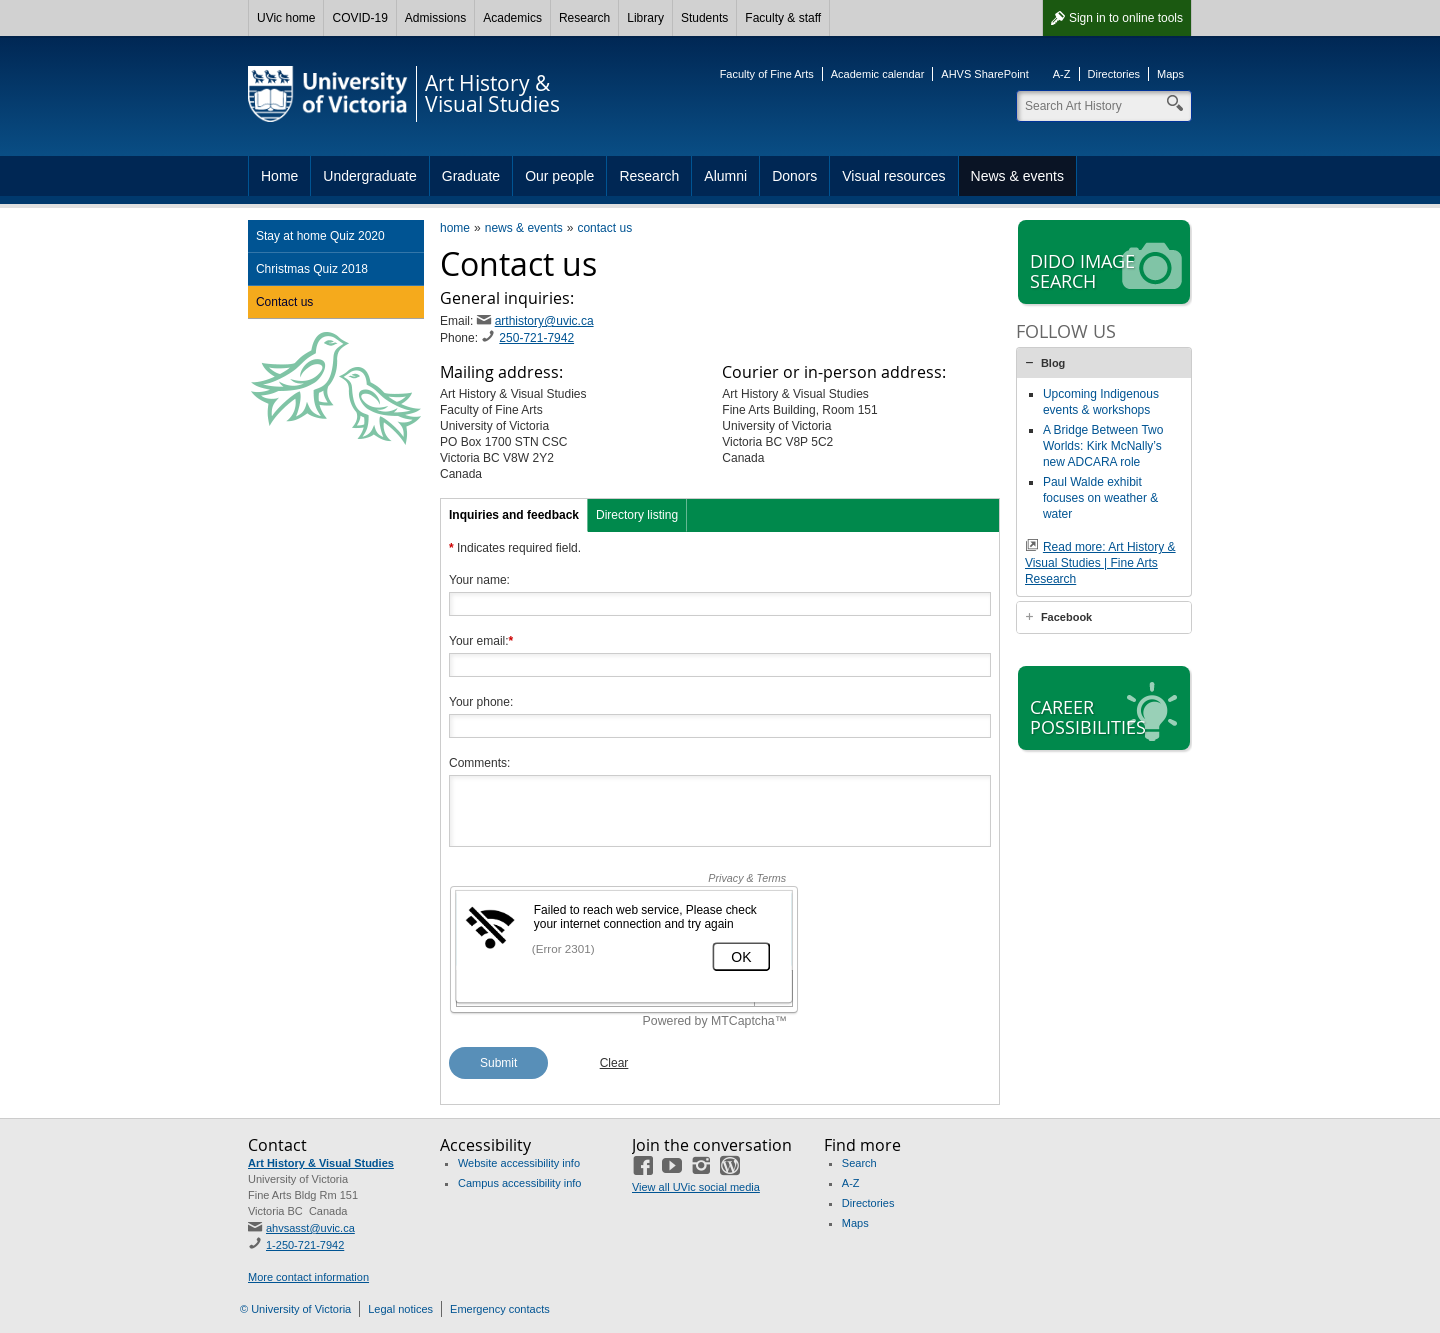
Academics (512, 18)
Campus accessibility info (520, 1183)
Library (645, 18)
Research (584, 18)
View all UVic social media (696, 1187)
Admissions (435, 18)
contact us (604, 228)
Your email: (481, 640)
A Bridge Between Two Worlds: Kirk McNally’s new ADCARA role (1103, 446)
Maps (1170, 74)
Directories (1114, 74)
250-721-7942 (536, 338)
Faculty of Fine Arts (767, 74)
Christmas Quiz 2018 (312, 269)
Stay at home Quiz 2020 (320, 236)
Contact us (284, 302)
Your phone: (481, 702)
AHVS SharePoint (984, 74)
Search (859, 1163)
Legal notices (400, 1309)
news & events (524, 228)
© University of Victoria (295, 1309)
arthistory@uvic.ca (544, 321)
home (455, 228)
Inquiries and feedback (514, 515)
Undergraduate (369, 176)
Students (704, 18)
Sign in (1126, 18)
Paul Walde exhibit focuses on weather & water (1100, 498)
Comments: (479, 763)
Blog (1053, 363)
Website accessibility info (519, 1163)
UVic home (286, 18)
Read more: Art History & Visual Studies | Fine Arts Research (1100, 563)
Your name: (479, 580)
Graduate (471, 176)
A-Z (1062, 74)
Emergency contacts (500, 1309)
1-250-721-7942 (305, 1245)
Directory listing (637, 515)
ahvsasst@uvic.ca (310, 1228)
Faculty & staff (783, 18)
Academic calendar (878, 74)
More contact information (308, 1277)
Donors (794, 176)
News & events (1017, 176)
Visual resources (893, 176)
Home (279, 176)
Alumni (725, 176)
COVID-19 (359, 18)
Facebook (1066, 617)
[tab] (1104, 363)
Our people (559, 176)
